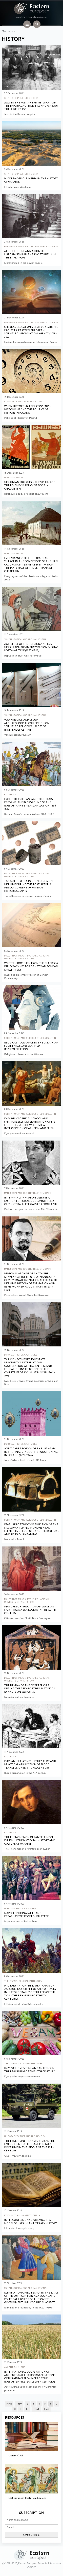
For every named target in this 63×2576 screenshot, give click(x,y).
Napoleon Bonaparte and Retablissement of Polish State (26, 1915)
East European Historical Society (27, 2498)
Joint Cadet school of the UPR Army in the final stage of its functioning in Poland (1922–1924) (31, 1452)
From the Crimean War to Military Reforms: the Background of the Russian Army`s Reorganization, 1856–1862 (30, 804)
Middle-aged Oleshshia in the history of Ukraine (31, 180)
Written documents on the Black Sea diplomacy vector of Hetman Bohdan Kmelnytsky (31, 967)
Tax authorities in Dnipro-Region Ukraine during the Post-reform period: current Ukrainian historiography (28, 886)
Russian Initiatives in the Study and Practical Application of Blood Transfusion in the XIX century (30, 1765)
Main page (7, 31)
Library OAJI (15, 2456)
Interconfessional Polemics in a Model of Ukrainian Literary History (30, 2222)
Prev (19, 2404)
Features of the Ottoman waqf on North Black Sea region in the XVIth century (30, 1610)
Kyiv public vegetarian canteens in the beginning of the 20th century (29, 2070)
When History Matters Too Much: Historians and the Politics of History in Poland (28, 410)
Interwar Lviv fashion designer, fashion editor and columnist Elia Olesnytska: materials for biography (30, 1201)
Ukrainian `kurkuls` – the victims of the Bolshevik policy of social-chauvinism (29, 486)
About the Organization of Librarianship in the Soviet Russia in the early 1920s (30, 255)
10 (27, 2409)
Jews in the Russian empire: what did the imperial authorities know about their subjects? (31, 106)
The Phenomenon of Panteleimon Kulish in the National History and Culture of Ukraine (29, 1841)
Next (36, 2409)
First (9, 2404)
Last (46, 2409)
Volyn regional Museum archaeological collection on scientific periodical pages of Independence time (26, 725)
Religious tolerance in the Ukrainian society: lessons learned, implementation (31, 1046)
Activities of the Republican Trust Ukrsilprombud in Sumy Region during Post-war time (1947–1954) (31, 647)
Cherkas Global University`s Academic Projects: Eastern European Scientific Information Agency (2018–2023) (31, 332)
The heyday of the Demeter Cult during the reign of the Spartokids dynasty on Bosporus (29, 1689)
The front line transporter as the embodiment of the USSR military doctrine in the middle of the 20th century (29, 2146)
